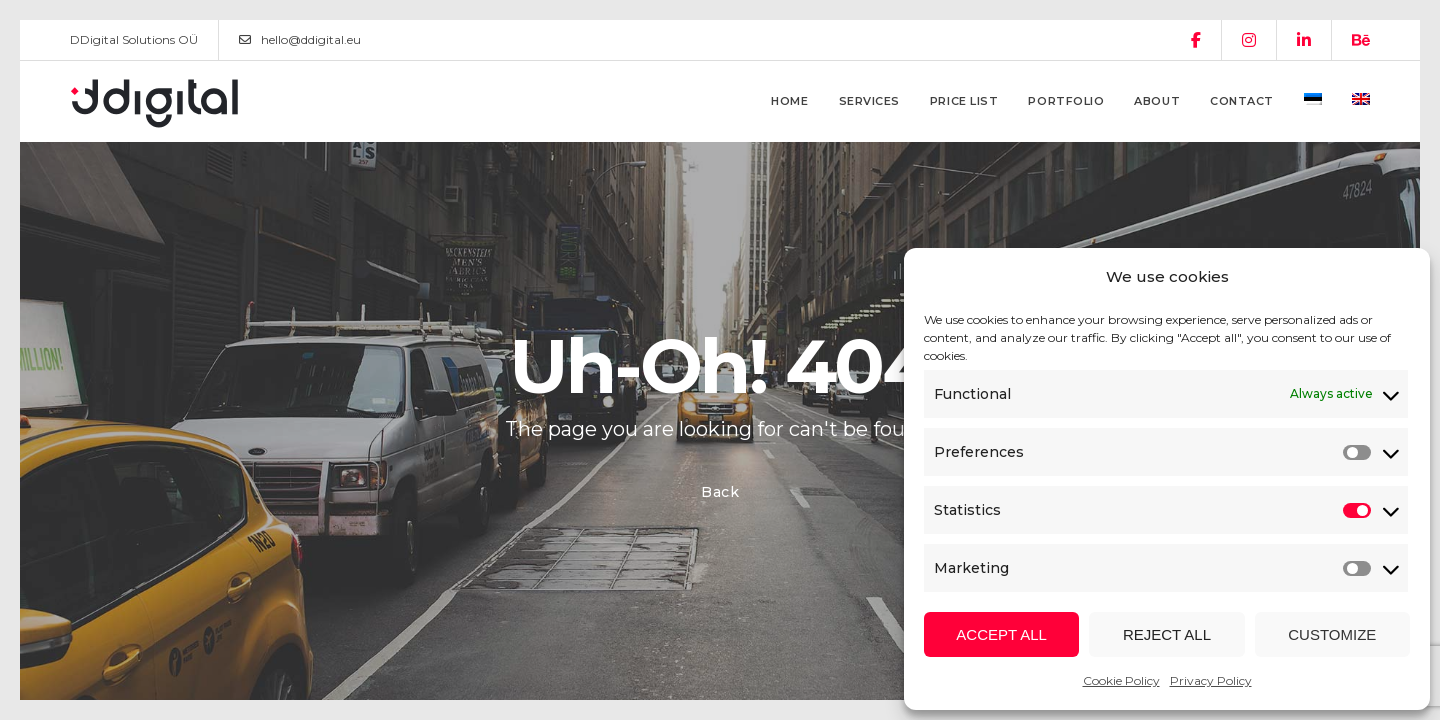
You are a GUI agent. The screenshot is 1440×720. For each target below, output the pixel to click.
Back (720, 492)
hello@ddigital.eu (300, 40)
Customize (1332, 634)
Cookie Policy (1121, 680)
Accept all (1001, 634)
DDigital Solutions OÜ (134, 39)
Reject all (1167, 634)
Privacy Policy (1211, 680)
